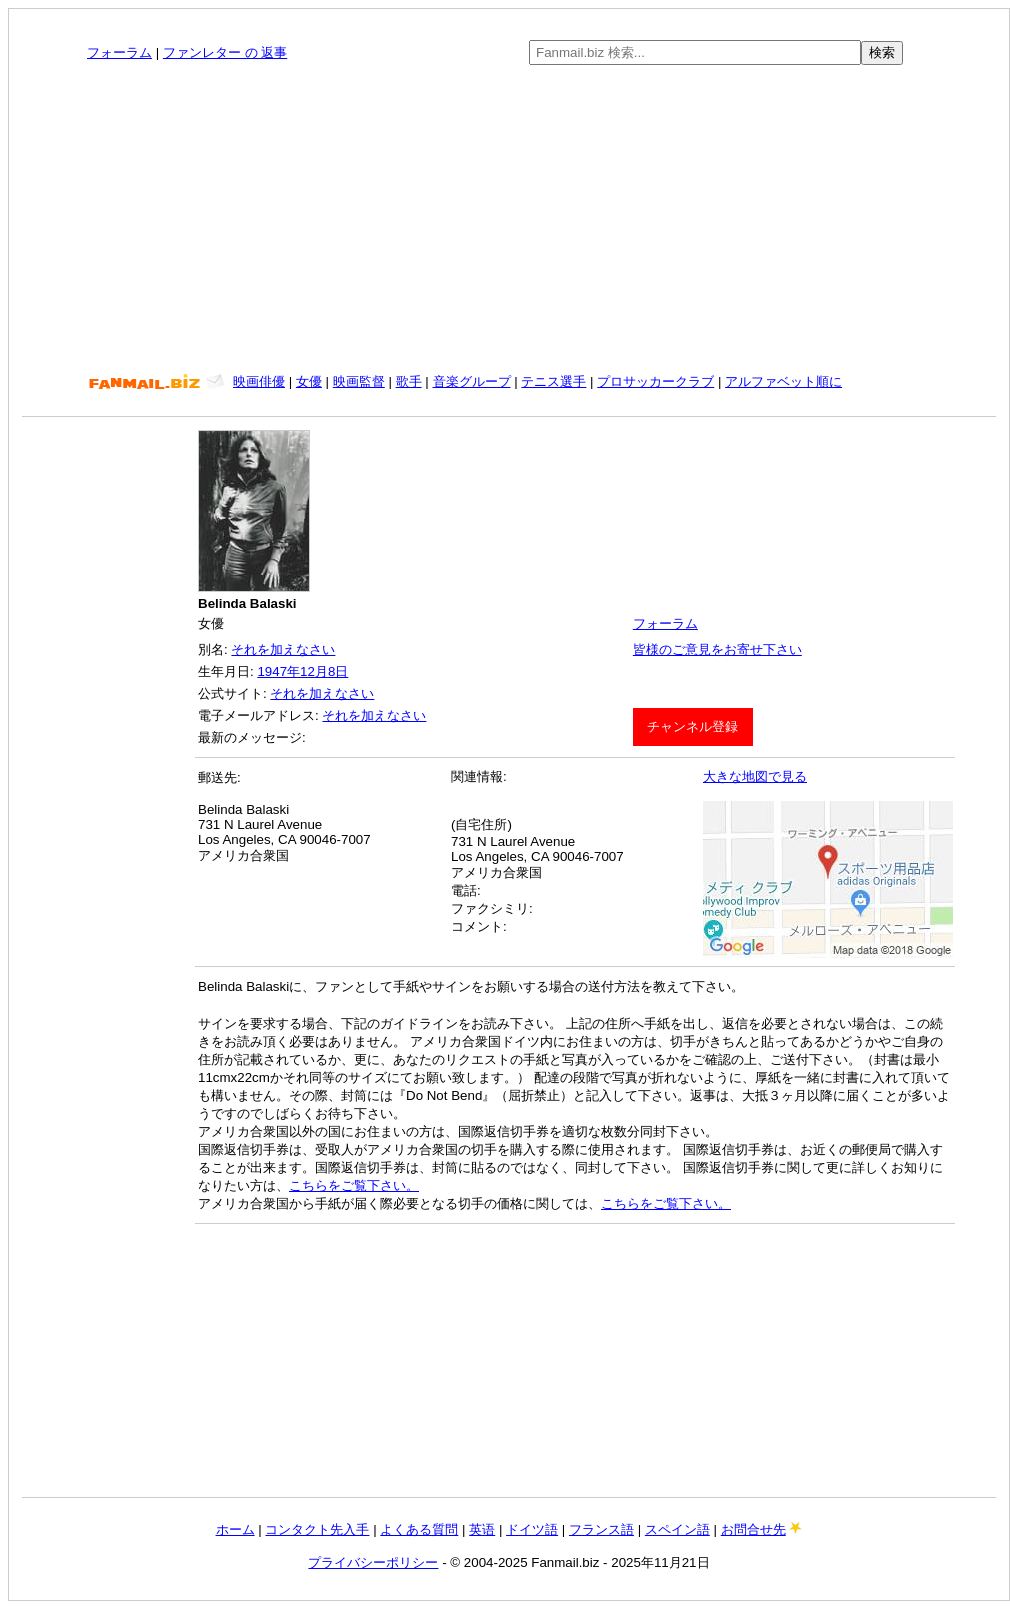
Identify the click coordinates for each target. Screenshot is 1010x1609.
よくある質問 (419, 1529)
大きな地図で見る (755, 776)
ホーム (235, 1529)
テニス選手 (553, 381)
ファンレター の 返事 (225, 52)
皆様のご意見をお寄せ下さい (717, 649)
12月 (314, 671)
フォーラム (119, 52)
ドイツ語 (532, 1529)
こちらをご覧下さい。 (354, 1185)
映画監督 (359, 381)
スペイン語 (677, 1529)
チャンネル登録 (692, 726)
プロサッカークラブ (655, 381)
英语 (482, 1529)
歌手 (409, 381)
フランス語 (601, 1529)
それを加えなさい (283, 649)
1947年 (278, 671)
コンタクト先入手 (317, 1529)
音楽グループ (472, 381)
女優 (309, 381)
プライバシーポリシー (373, 1562)
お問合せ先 (753, 1529)
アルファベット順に (783, 381)
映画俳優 (259, 381)
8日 (338, 671)
